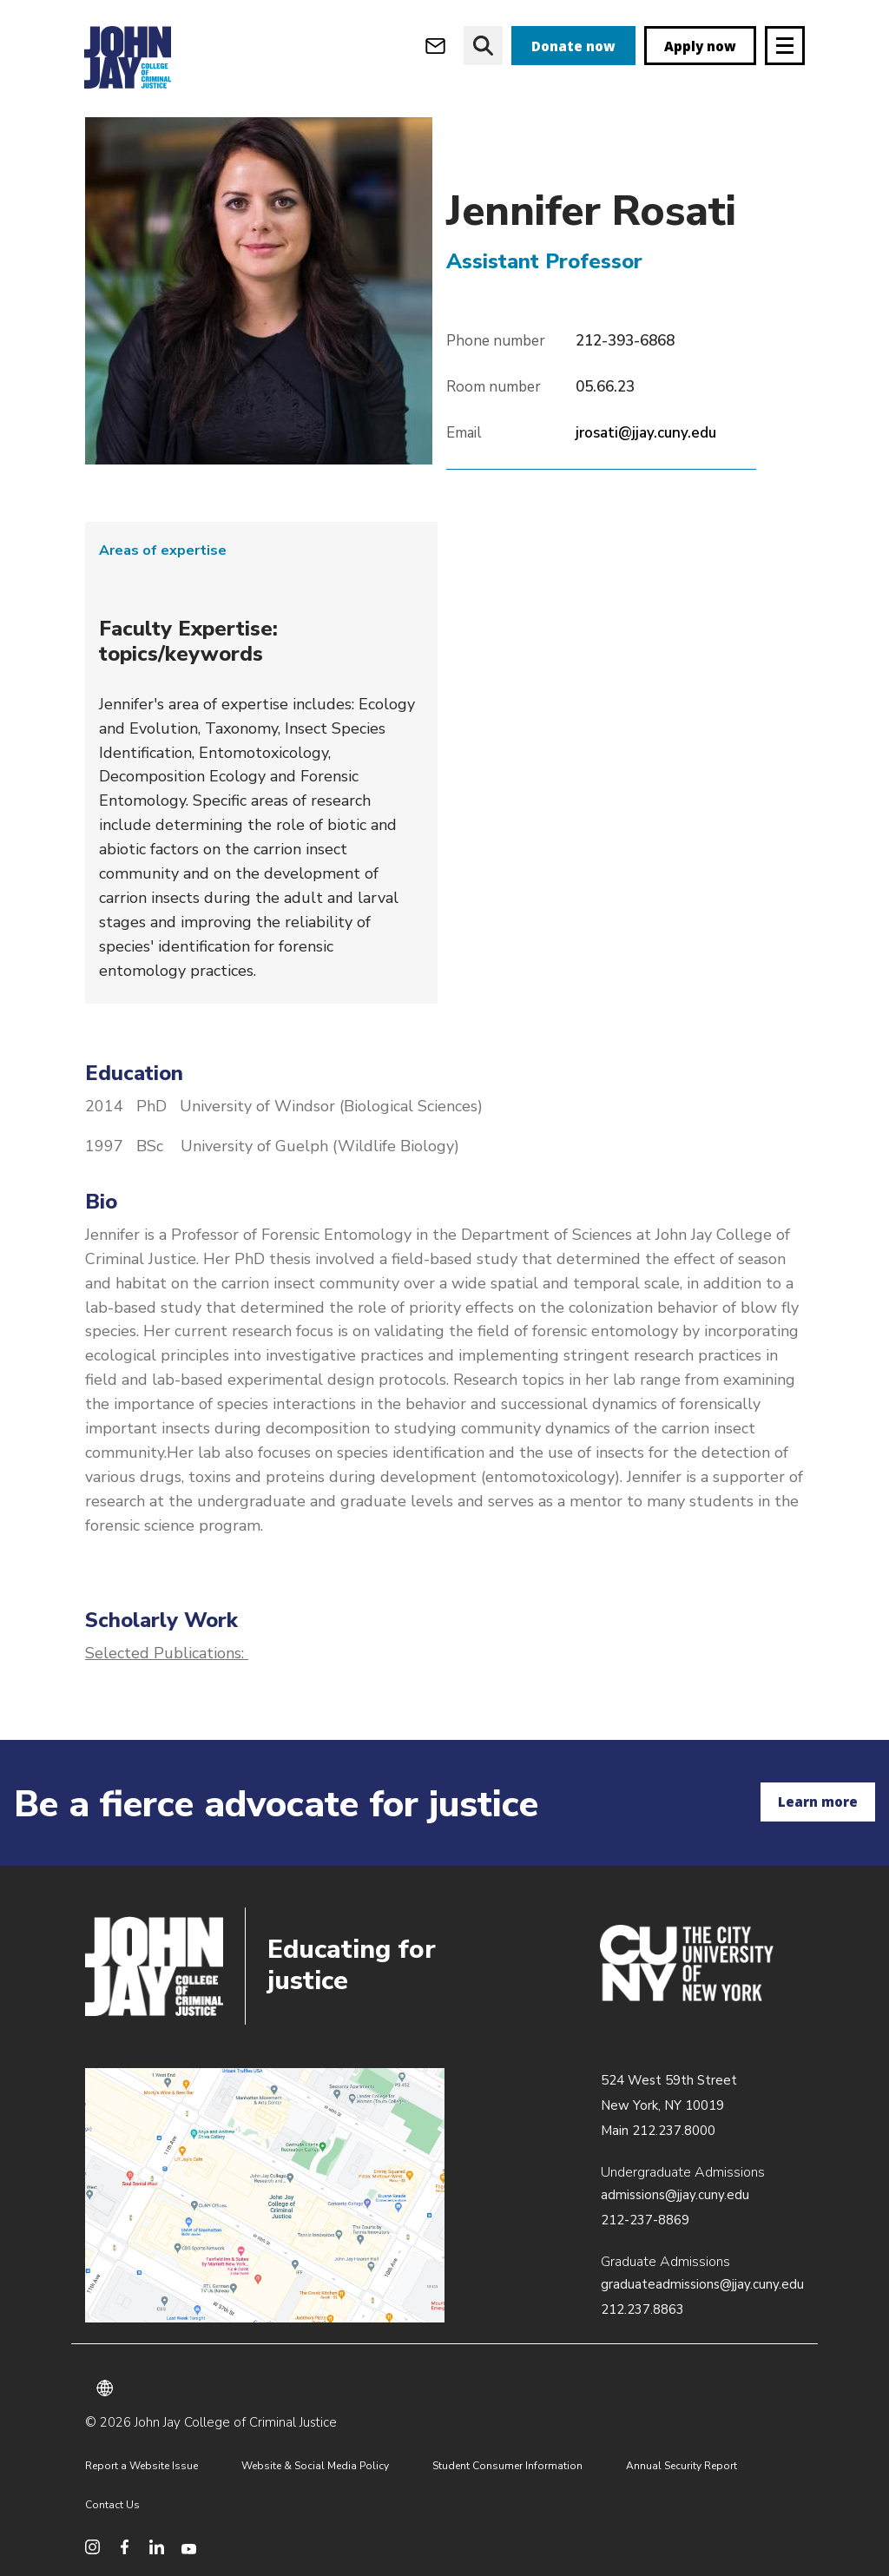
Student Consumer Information (507, 2466)
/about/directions (264, 2195)
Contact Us (112, 2505)
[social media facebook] (124, 2547)
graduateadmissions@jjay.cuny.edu (702, 2284)
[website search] (483, 45)
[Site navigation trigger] (785, 45)
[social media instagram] (92, 2547)
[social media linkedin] (156, 2547)
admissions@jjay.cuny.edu (675, 2195)
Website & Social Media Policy (315, 2466)
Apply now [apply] (700, 46)
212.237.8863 (642, 2309)
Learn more (818, 1801)
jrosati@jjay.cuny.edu (646, 433)
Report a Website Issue (141, 2466)
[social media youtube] (188, 2547)
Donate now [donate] (573, 46)
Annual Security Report (681, 2466)
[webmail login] (435, 45)
